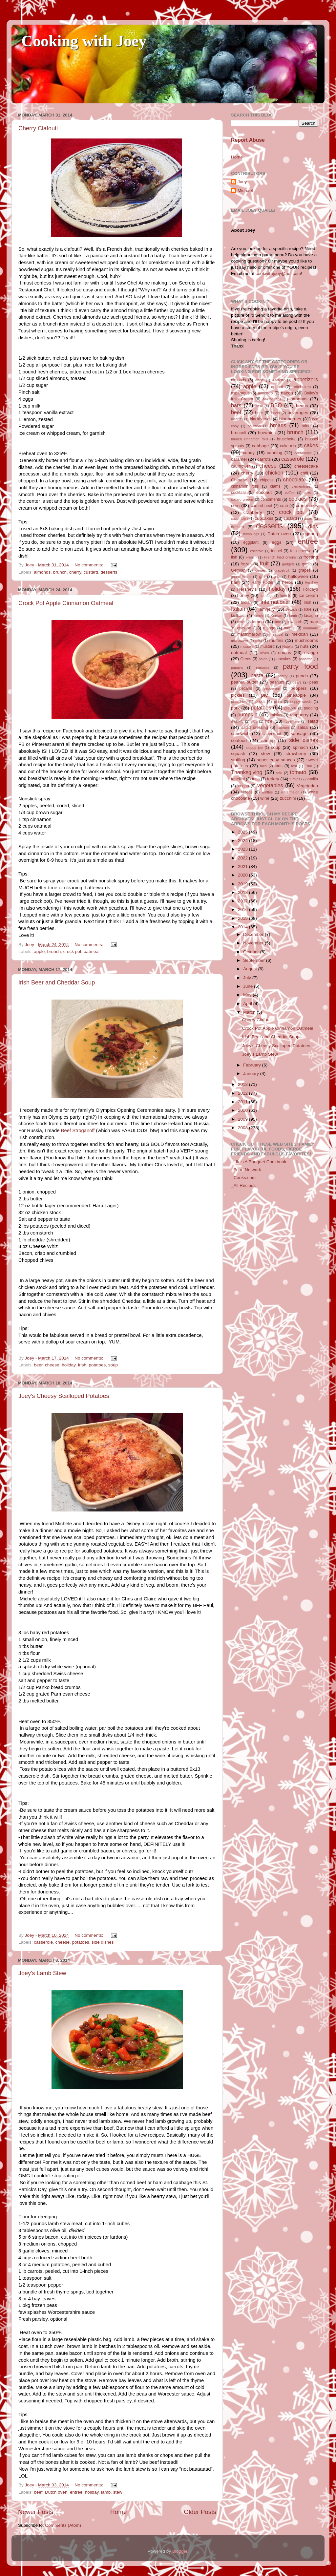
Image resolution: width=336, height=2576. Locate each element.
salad (312, 721)
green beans (241, 577)
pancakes (282, 659)
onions (284, 652)
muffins (276, 640)
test (294, 766)
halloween (298, 576)
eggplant (251, 542)
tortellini (238, 779)
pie (264, 695)
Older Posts (200, 2511)
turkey (273, 778)
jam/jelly (267, 609)
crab (284, 505)
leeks (241, 622)
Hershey (311, 582)
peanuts (277, 682)
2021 (243, 866)
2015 (243, 918)
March (250, 1012)
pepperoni (272, 688)
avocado (265, 393)
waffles (267, 792)
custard (91, 572)
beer (38, 1364)
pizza (259, 701)
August (250, 968)
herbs (287, 582)
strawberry (295, 753)
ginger (260, 570)
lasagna (311, 615)
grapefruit (281, 570)
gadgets (288, 564)
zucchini (288, 798)
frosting (311, 557)
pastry (282, 676)
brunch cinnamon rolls (249, 439)
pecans (245, 688)
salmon (283, 727)
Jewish (291, 609)
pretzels (290, 708)
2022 (243, 857)
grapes (304, 570)
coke (307, 493)
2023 (243, 849)
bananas (298, 398)
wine (264, 798)
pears (297, 682)
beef (38, 2492)
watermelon (290, 792)
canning (274, 452)
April (248, 1003)
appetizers (305, 379)
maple (289, 628)
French (251, 557)
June (248, 986)
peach (302, 675)
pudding (311, 708)
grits (277, 577)
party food (300, 666)
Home (118, 2511)
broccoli (238, 432)
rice (268, 721)
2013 (243, 1084)
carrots (264, 459)
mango (269, 628)
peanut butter (244, 682)
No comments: (89, 564)
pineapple (296, 695)
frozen (246, 564)
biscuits (237, 419)
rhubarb (237, 721)
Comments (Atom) (63, 2525)
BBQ (276, 405)
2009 (243, 1119)
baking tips (272, 399)
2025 (243, 832)
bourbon (254, 426)
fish (234, 557)
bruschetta (286, 439)
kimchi (259, 616)
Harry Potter (262, 582)
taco (263, 766)
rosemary (291, 721)
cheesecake (306, 466)
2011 (243, 1101)
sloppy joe (254, 748)
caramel (239, 459)
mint (258, 641)
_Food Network (246, 1169)
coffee (289, 493)
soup (113, 1364)
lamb (106, 2492)
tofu (279, 773)
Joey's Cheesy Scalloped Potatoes (63, 1396)
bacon (287, 393)
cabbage (260, 445)
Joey (242, 181)
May (248, 994)
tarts (279, 766)
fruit (264, 563)
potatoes (97, 1364)
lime (277, 622)
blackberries (260, 419)
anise (259, 380)
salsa (302, 727)
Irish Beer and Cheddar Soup (56, 982)
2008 (243, 1127)
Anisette (278, 380)
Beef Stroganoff (78, 1130)
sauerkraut (271, 733)
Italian (238, 609)
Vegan (243, 786)
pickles (237, 695)
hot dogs (266, 596)
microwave (239, 641)
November (254, 942)
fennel (276, 551)
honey (243, 595)
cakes (311, 445)
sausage (299, 733)
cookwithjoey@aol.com (278, 273)
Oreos (245, 659)
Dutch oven (56, 2492)
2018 (243, 892)
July (247, 977)
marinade (310, 628)
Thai (308, 766)
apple (39, 951)
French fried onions (280, 557)
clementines (301, 486)
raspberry (299, 714)
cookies (298, 499)
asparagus (240, 393)
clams (275, 486)
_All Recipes (243, 1185)
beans (302, 405)
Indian (246, 602)
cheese (52, 1364)
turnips (294, 779)
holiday (68, 1364)
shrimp (268, 740)
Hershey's (247, 589)
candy (249, 452)
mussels (247, 646)
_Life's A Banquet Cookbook (258, 1161)
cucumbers (239, 518)
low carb (294, 622)
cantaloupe (303, 453)
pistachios (239, 702)
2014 (243, 926)
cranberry (252, 512)
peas (313, 682)
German (238, 570)
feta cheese (300, 551)
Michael (245, 190)
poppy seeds (301, 702)
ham (235, 582)
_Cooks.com (243, 1177)
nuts (304, 646)
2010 (243, 1110)
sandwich (240, 733)
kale (307, 609)
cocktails (238, 492)
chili (304, 473)
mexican (299, 634)
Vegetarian (307, 785)
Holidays (310, 589)
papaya (236, 667)
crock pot (72, 951)
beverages (297, 412)
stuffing (238, 759)
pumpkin (247, 714)
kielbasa (238, 615)
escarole (256, 551)
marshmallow (249, 634)
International (275, 602)
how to (285, 595)
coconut (264, 492)
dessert (237, 527)
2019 (243, 883)
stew (117, 2492)
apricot (277, 387)
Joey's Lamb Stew (42, 1973)
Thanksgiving (246, 772)
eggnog (310, 533)
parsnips (262, 667)
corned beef (261, 505)
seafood (239, 740)
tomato (298, 772)
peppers (298, 688)
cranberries (307, 505)
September (254, 960)
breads (278, 425)
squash (238, 753)
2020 (243, 875)
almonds (42, 572)
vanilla (312, 779)
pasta (256, 675)
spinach (300, 747)
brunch (60, 572)
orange (311, 652)
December (254, 934)
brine (306, 426)
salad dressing (254, 727)
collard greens (242, 499)
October (251, 951)
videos (247, 792)
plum (278, 702)
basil (258, 406)
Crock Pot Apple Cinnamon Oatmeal (65, 603)
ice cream (308, 595)
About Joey (243, 230)
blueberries (290, 418)
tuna (256, 779)
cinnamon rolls (245, 486)
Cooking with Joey (83, 41)
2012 (243, 1093)
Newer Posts (35, 2511)
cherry (75, 572)
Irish (82, 1364)
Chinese (239, 479)
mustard (267, 646)
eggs (276, 542)
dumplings (251, 534)
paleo (263, 659)
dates (308, 518)
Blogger (179, 2551)
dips (313, 526)
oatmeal (91, 951)
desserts (108, 572)
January (251, 1073)
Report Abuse (248, 140)
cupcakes (264, 518)
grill (262, 576)
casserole (43, 1942)
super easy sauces (276, 759)
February (252, 1065)
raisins (276, 715)
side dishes (103, 1942)
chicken (274, 472)
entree (76, 2492)
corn (235, 505)
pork (235, 708)
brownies (267, 432)
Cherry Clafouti (38, 128)
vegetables (270, 785)
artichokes (302, 387)
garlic (306, 564)
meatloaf (276, 634)
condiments (271, 499)
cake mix (288, 446)
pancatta (305, 659)
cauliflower (240, 466)
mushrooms (306, 640)
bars (236, 405)
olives (264, 653)
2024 (243, 840)
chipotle (267, 480)
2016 (243, 909)
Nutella (287, 646)
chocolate (294, 479)
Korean (276, 616)
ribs (254, 721)
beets (275, 413)
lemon (258, 621)
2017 (243, 900)
